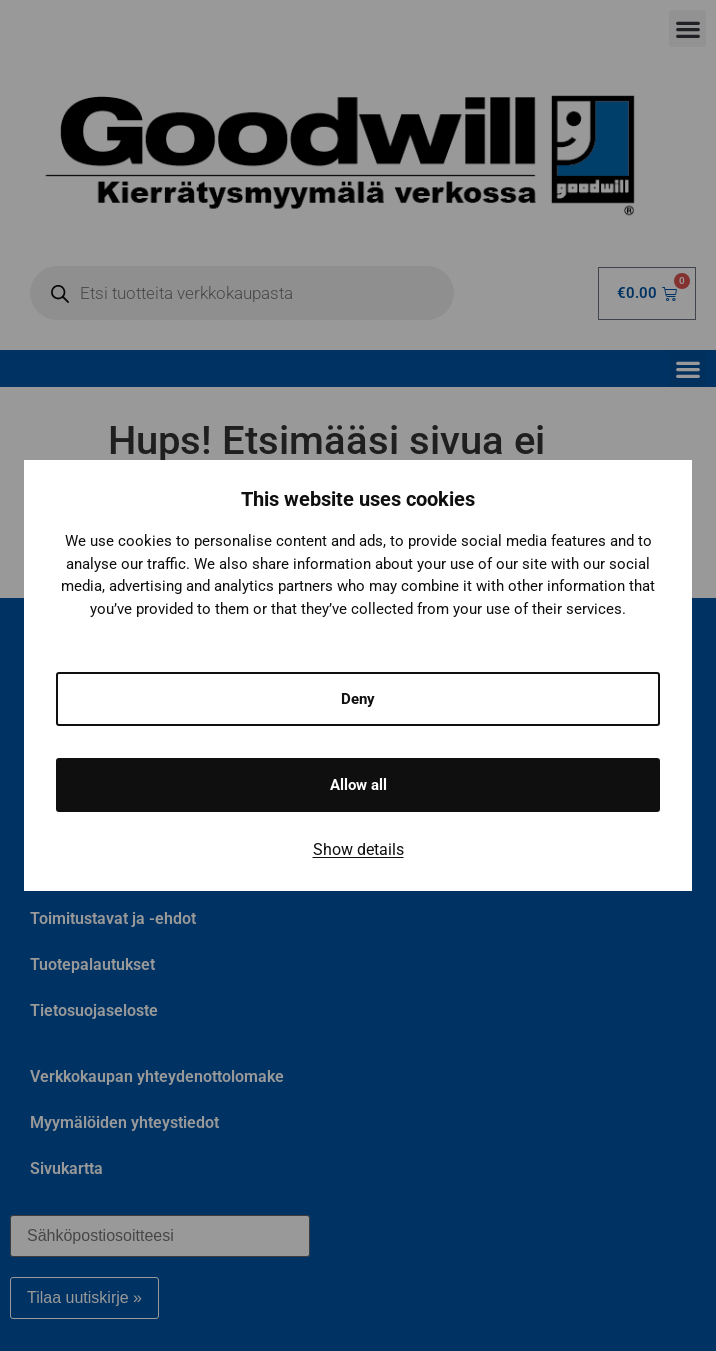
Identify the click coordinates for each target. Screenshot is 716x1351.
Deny (358, 699)
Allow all (358, 785)
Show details (358, 849)
